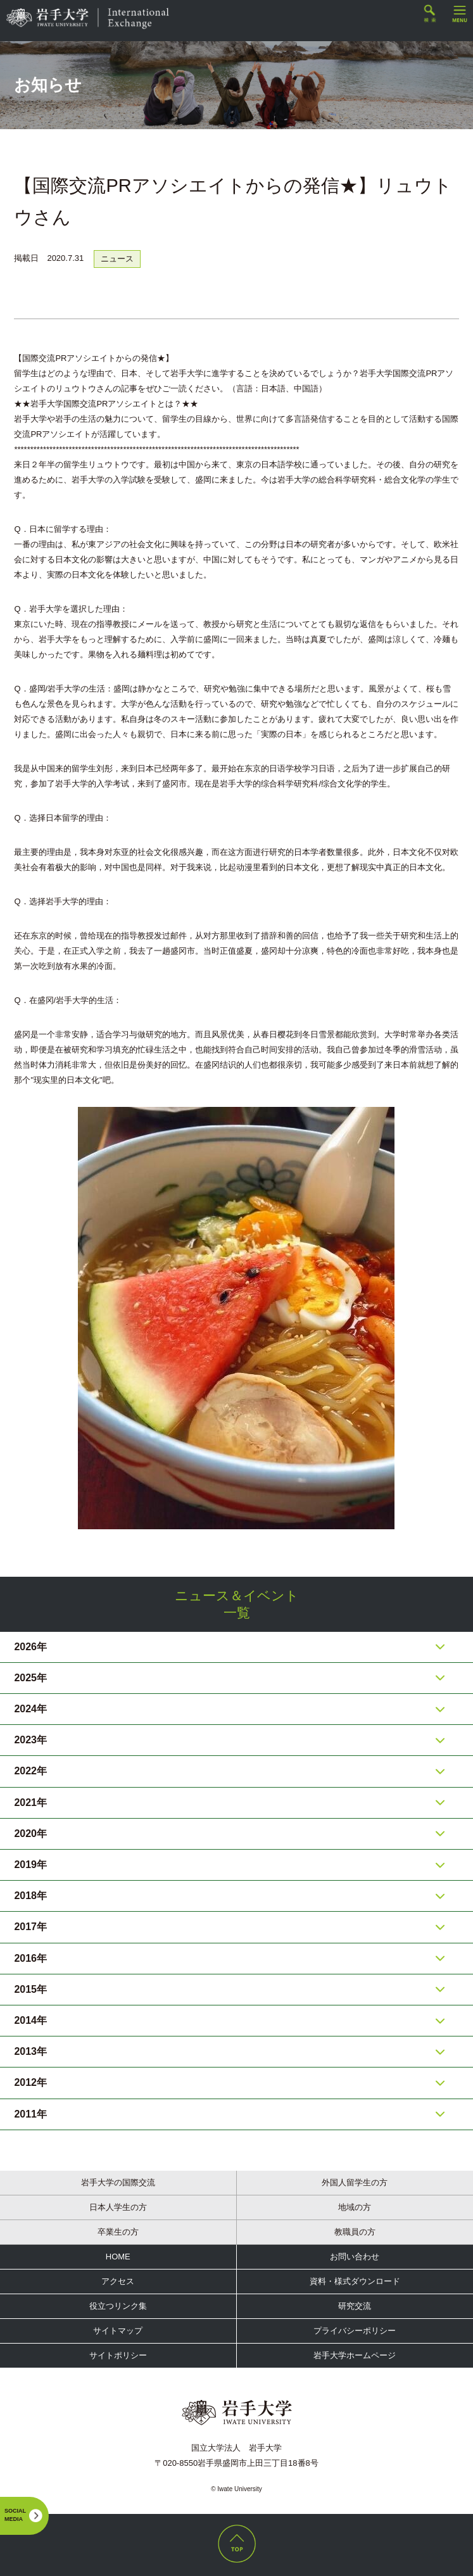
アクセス (117, 2281)
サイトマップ (117, 2330)
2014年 (30, 2020)
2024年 (30, 1708)
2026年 (30, 1646)
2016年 (30, 1958)
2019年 (30, 1864)
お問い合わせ (354, 2256)
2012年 (30, 2082)
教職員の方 (354, 2232)
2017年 (30, 1926)
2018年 (30, 1895)
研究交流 (354, 2306)
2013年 (30, 2051)
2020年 (30, 1833)
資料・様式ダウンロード (355, 2281)
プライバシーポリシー (354, 2330)
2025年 (30, 1677)
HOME (118, 2256)
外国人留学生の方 (355, 2182)
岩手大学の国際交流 (118, 2182)
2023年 (30, 1739)
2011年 (30, 2114)
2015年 (30, 1989)
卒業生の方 (118, 2232)
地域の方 (354, 2207)
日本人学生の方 (118, 2207)
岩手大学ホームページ (354, 2355)
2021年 (30, 1802)
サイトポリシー (118, 2355)
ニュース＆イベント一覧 (237, 1604)
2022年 (30, 1770)
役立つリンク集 (118, 2306)
